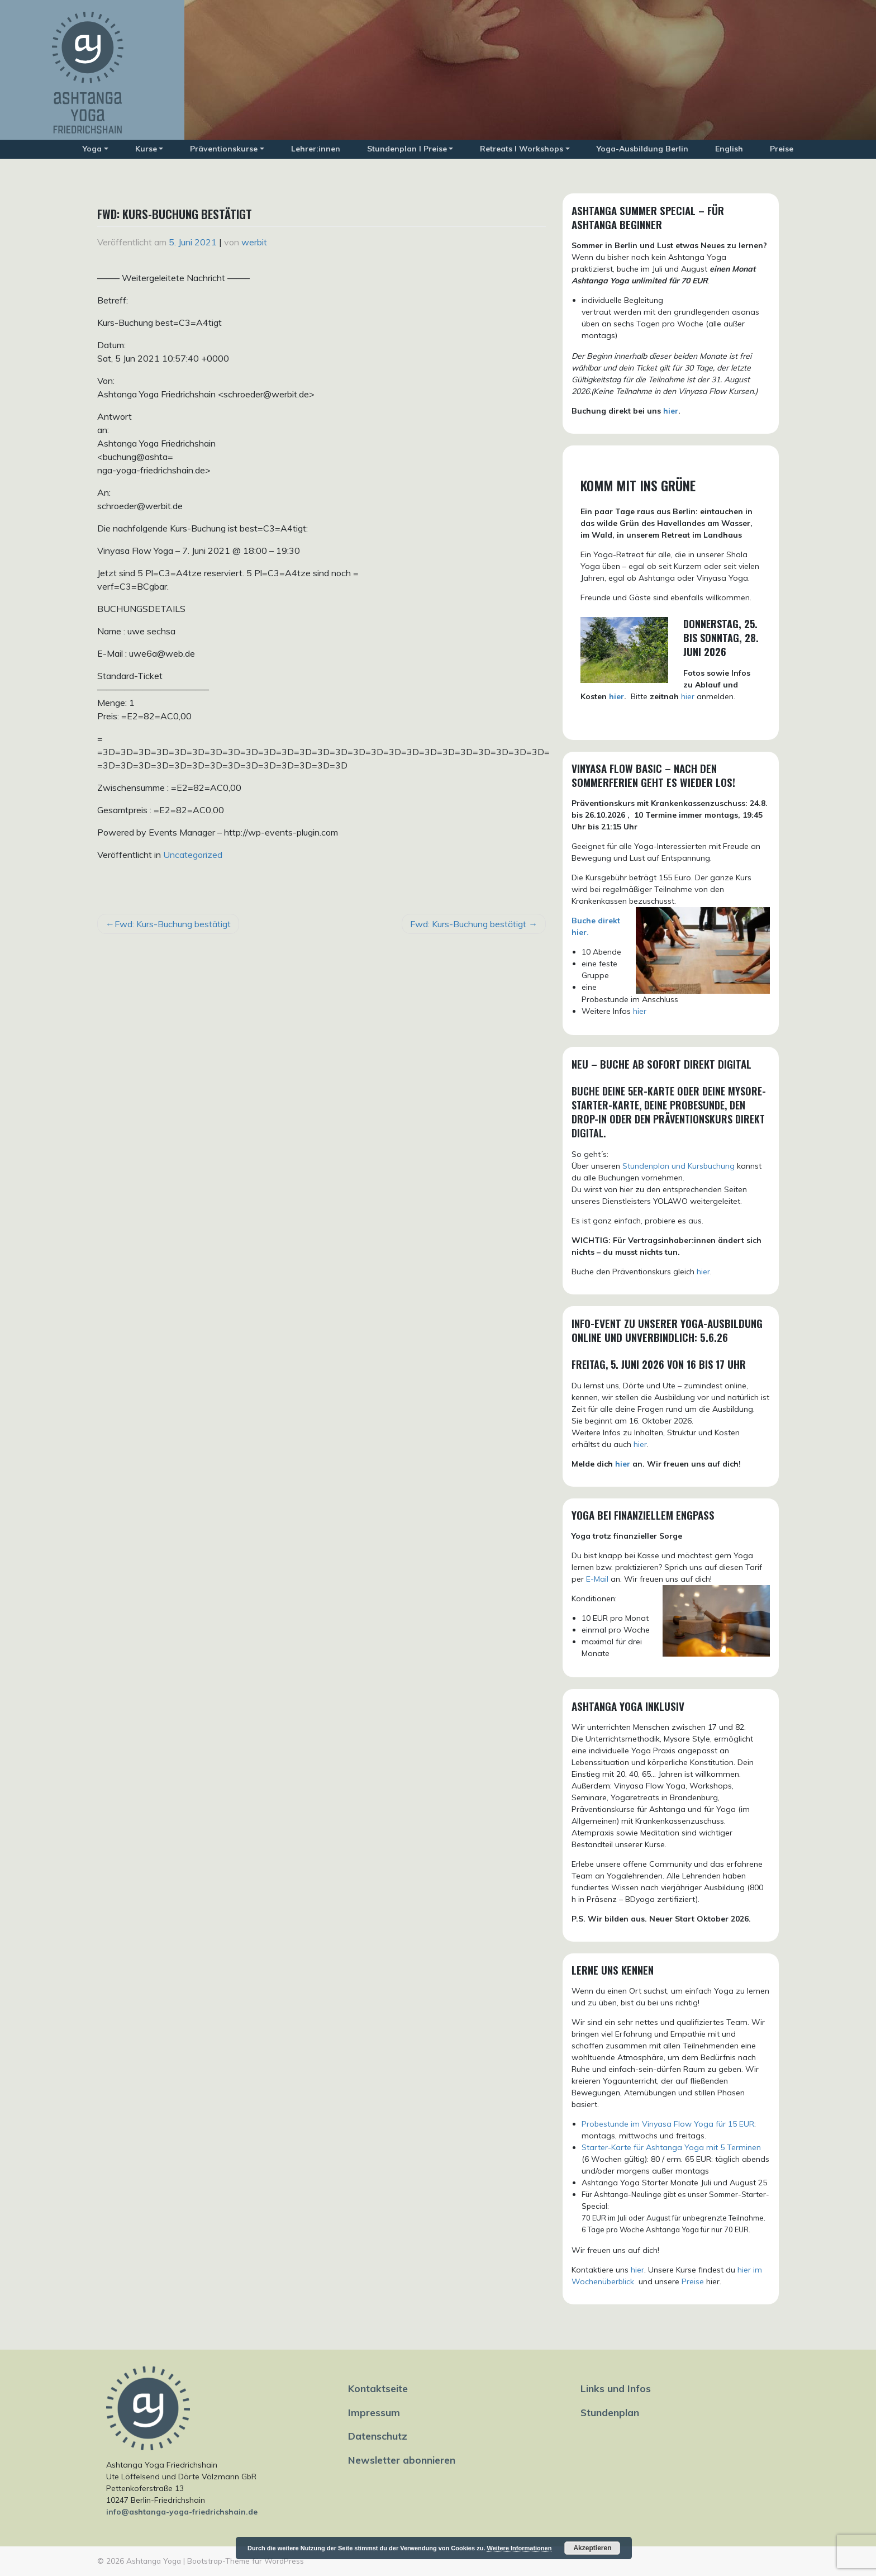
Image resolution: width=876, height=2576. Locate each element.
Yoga (92, 149)
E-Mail (597, 1579)
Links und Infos (615, 2388)
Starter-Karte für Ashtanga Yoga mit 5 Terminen (671, 2147)
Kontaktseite (378, 2388)
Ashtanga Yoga (153, 2560)
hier (670, 411)
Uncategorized (192, 854)
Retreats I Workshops (521, 149)
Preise (781, 149)
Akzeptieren (592, 2548)
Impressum (374, 2412)
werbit (254, 242)
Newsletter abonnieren (401, 2460)
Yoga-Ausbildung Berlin (642, 149)
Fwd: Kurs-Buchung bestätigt (173, 923)
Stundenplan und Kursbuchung (678, 1166)
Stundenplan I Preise (407, 149)
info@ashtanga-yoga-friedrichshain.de (182, 2512)
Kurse (146, 149)
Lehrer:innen (315, 149)
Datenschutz (377, 2436)
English (729, 149)
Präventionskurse (224, 149)
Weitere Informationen (519, 2548)
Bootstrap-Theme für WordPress (245, 2560)
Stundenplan (609, 2412)
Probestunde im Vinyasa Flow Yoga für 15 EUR (668, 2124)
